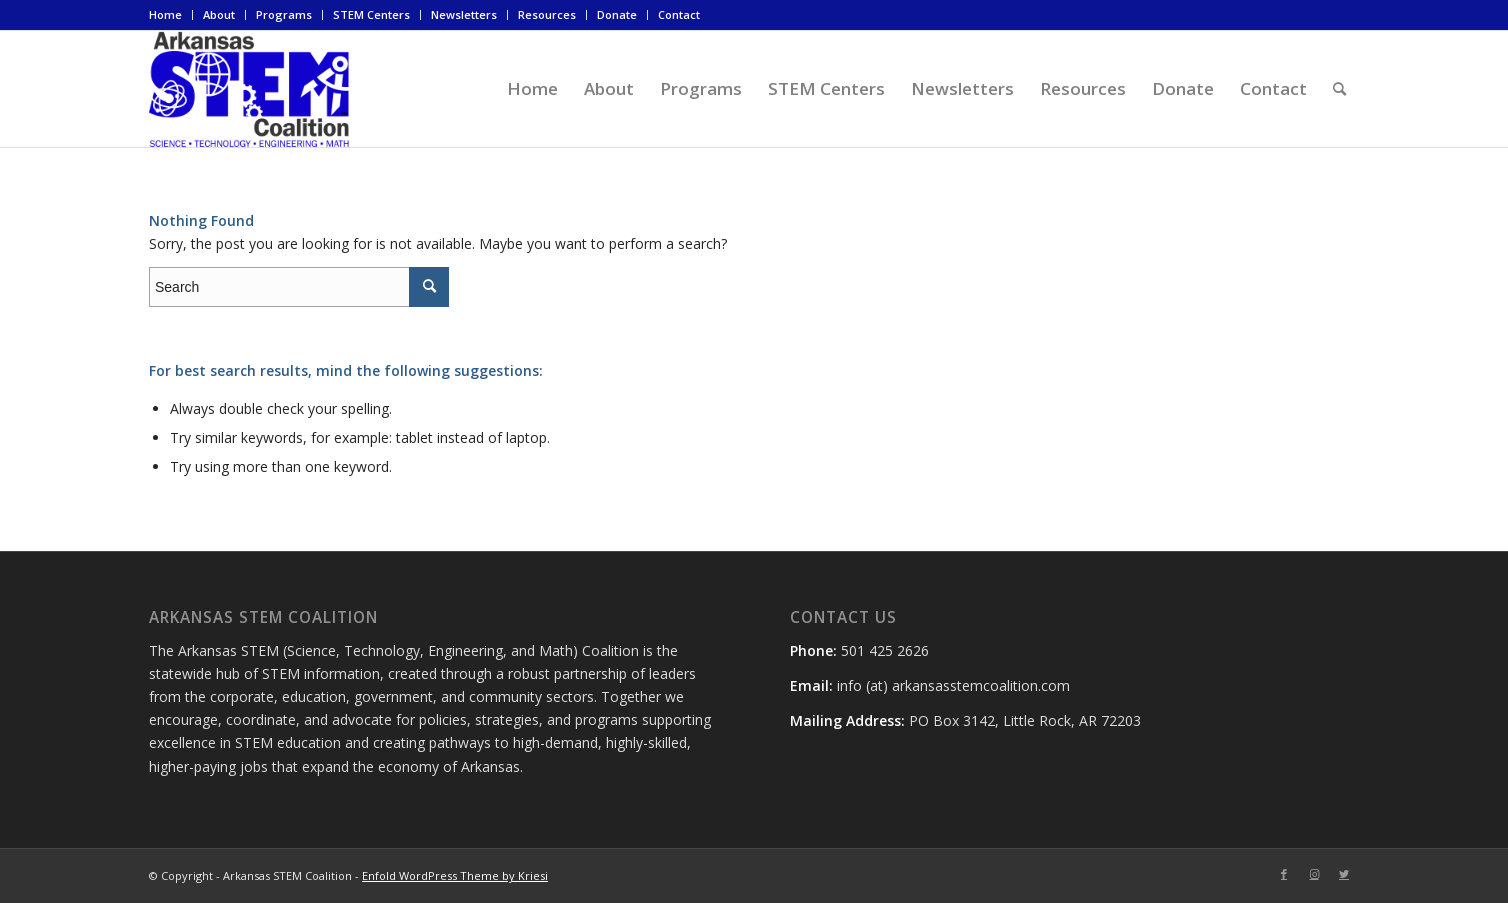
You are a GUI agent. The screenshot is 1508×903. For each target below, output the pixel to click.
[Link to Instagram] (1314, 874)
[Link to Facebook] (1284, 874)
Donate (617, 14)
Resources (547, 14)
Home (165, 14)
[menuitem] (171, 15)
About (219, 14)
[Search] (1339, 89)
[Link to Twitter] (1344, 874)
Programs (284, 14)
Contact (679, 14)
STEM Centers (371, 14)
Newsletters (464, 14)
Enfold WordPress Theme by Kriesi (455, 875)
